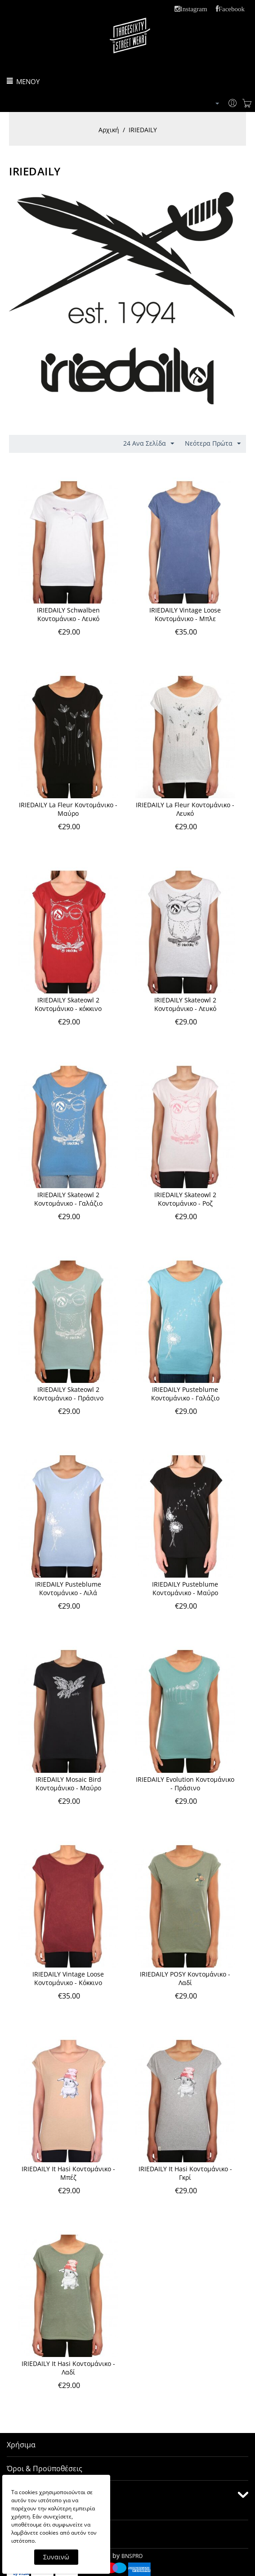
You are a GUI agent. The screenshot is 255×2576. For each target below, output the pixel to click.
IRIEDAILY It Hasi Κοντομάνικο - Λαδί (68, 2367)
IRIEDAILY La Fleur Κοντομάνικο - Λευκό (185, 809)
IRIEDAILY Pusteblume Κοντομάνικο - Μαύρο (185, 1588)
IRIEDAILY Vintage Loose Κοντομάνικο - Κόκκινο (68, 1978)
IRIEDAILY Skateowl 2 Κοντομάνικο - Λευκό (185, 1004)
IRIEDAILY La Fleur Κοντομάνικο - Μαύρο (68, 809)
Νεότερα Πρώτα (213, 443)
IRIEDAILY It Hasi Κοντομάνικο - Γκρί (185, 2173)
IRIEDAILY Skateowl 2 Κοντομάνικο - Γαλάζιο (68, 1199)
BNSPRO (132, 2556)
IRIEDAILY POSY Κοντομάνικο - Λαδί (185, 1978)
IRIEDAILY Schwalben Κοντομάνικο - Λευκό (68, 614)
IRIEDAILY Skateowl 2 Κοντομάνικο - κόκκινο (68, 1004)
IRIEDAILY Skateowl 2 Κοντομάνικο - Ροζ (185, 1199)
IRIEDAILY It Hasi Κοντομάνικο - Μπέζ (68, 2173)
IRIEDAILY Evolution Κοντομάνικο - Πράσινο (185, 1783)
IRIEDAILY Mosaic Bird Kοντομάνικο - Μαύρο (68, 1783)
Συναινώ (56, 2557)
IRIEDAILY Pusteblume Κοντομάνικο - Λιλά (68, 1588)
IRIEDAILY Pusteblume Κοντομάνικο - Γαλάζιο (185, 1393)
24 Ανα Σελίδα (148, 443)
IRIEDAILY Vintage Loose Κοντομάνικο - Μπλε (185, 614)
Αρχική (108, 129)
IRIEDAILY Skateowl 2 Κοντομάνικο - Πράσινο (68, 1393)
